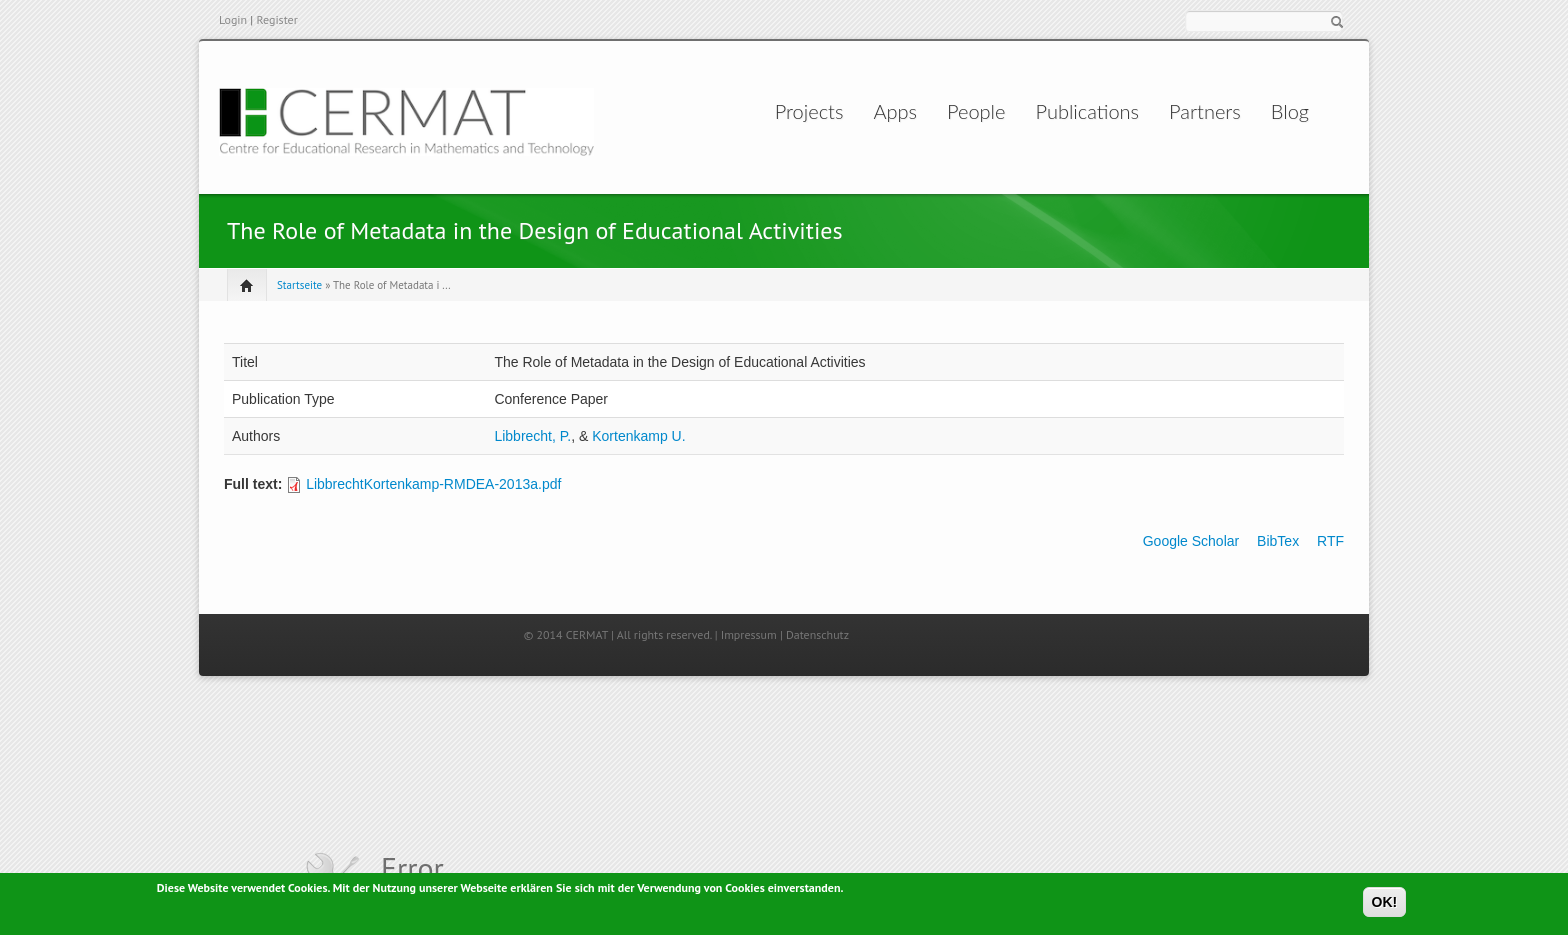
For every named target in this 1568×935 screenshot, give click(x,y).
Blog (1277, 111)
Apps (860, 111)
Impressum (749, 634)
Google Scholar (1191, 541)
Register (276, 19)
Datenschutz (817, 634)
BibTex (1278, 541)
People (961, 111)
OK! (1385, 903)
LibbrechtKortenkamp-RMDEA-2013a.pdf (433, 484)
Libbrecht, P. (532, 436)
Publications (1075, 111)
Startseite (299, 285)
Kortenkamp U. (638, 436)
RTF (1330, 541)
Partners (1193, 111)
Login (233, 19)
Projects (753, 111)
